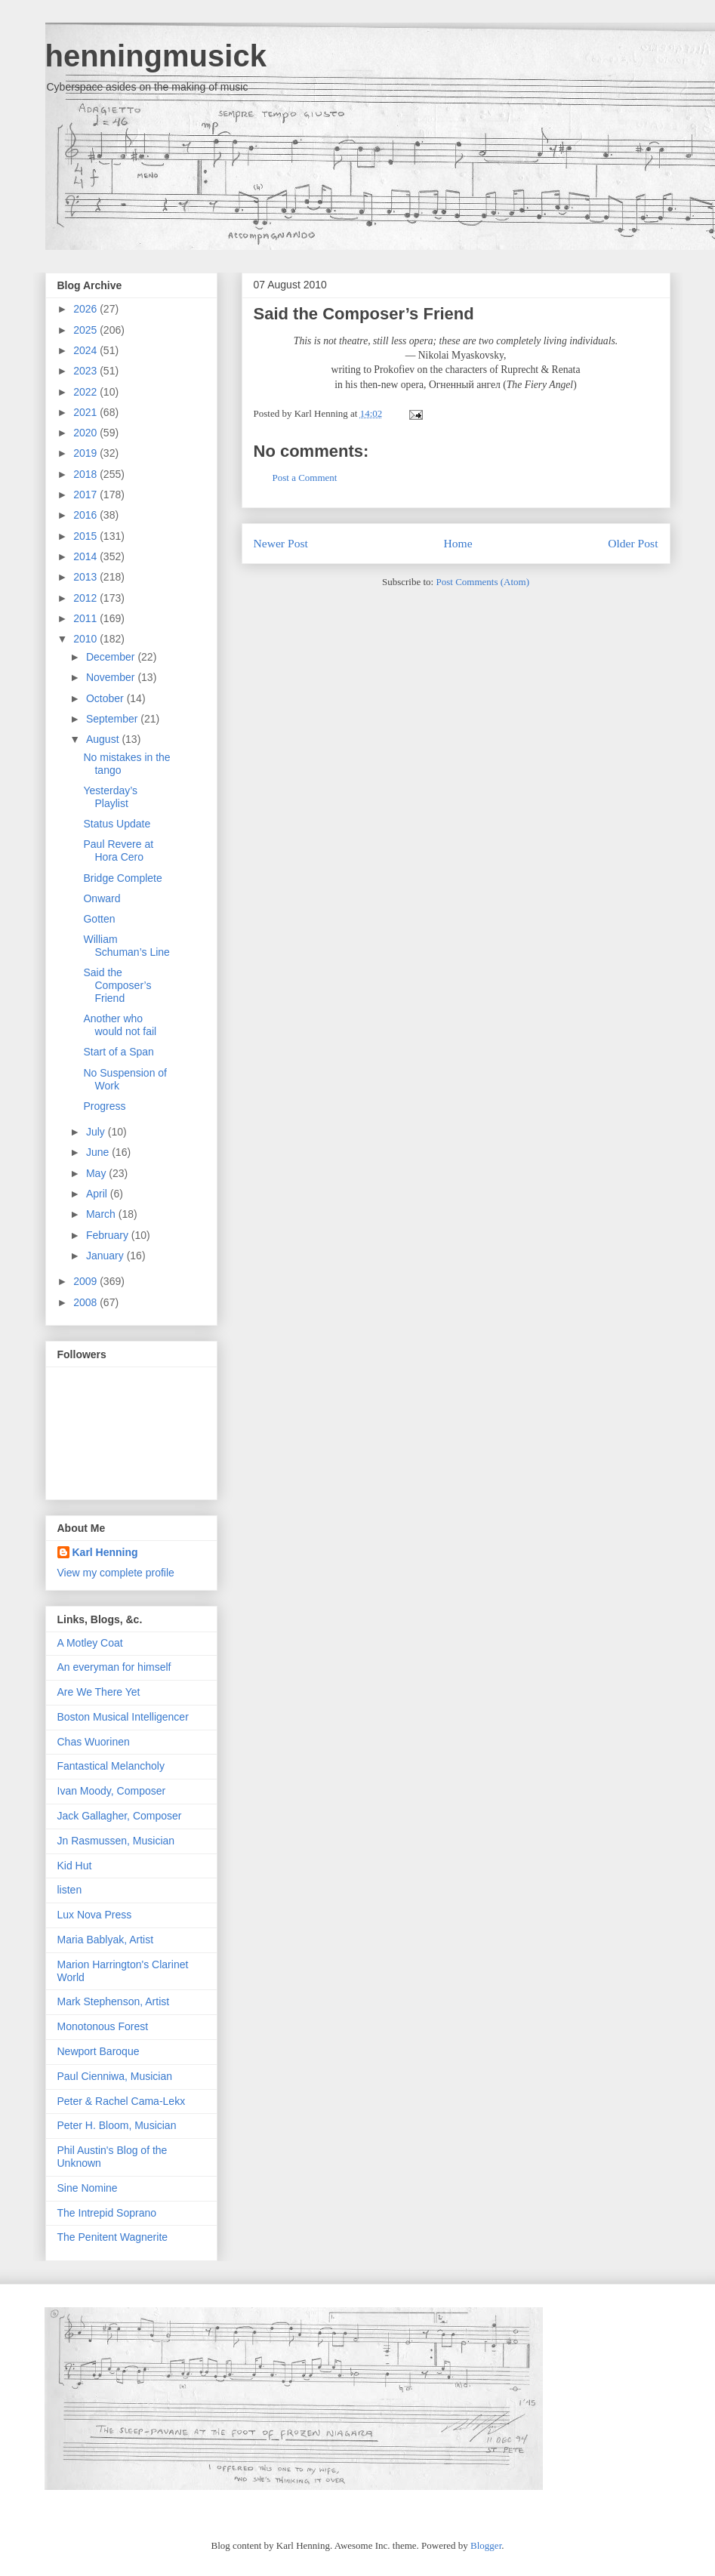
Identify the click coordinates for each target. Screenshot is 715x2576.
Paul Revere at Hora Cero (118, 850)
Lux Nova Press (94, 1915)
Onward (101, 898)
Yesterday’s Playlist (110, 796)
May (97, 1173)
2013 (86, 577)
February (108, 1235)
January (106, 1255)
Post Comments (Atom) (482, 581)
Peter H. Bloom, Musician (117, 2125)
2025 (86, 330)
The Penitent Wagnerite (112, 2237)
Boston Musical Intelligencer (123, 1717)
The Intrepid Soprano (107, 2213)
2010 (86, 639)
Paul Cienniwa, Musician (115, 2076)
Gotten (99, 919)
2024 (86, 350)
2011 (86, 618)
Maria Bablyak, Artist (105, 1940)
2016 (86, 515)
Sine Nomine (87, 2188)
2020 (86, 433)
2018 (86, 474)
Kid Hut (74, 1866)
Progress (104, 1106)
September (113, 719)
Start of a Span (118, 1052)
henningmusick (156, 55)
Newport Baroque (98, 2051)
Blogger (485, 2545)
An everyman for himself (114, 1667)
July (97, 1132)
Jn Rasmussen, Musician (116, 1841)
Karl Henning (105, 1552)
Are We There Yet (98, 1692)
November (111, 677)
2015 (86, 536)
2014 (86, 556)
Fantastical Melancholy (111, 1766)
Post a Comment (305, 477)
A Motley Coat (90, 1643)
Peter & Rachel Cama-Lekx (121, 2101)
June (99, 1152)
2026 (86, 309)
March (102, 1214)
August (104, 739)
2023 (86, 371)
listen (69, 1890)
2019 (86, 453)
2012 (86, 598)
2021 (86, 412)
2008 (86, 1302)
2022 (86, 392)
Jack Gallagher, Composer (119, 1816)
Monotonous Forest (103, 2026)
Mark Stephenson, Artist (113, 2001)
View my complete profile (115, 1573)
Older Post (633, 543)
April (98, 1194)
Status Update (116, 824)
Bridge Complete (122, 878)
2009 (86, 1281)
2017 (86, 494)
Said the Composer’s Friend (364, 313)
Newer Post (281, 543)
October (106, 698)
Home (457, 543)
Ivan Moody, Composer (111, 1791)
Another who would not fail (119, 1024)
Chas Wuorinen (93, 1742)
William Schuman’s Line (126, 945)
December (111, 657)
